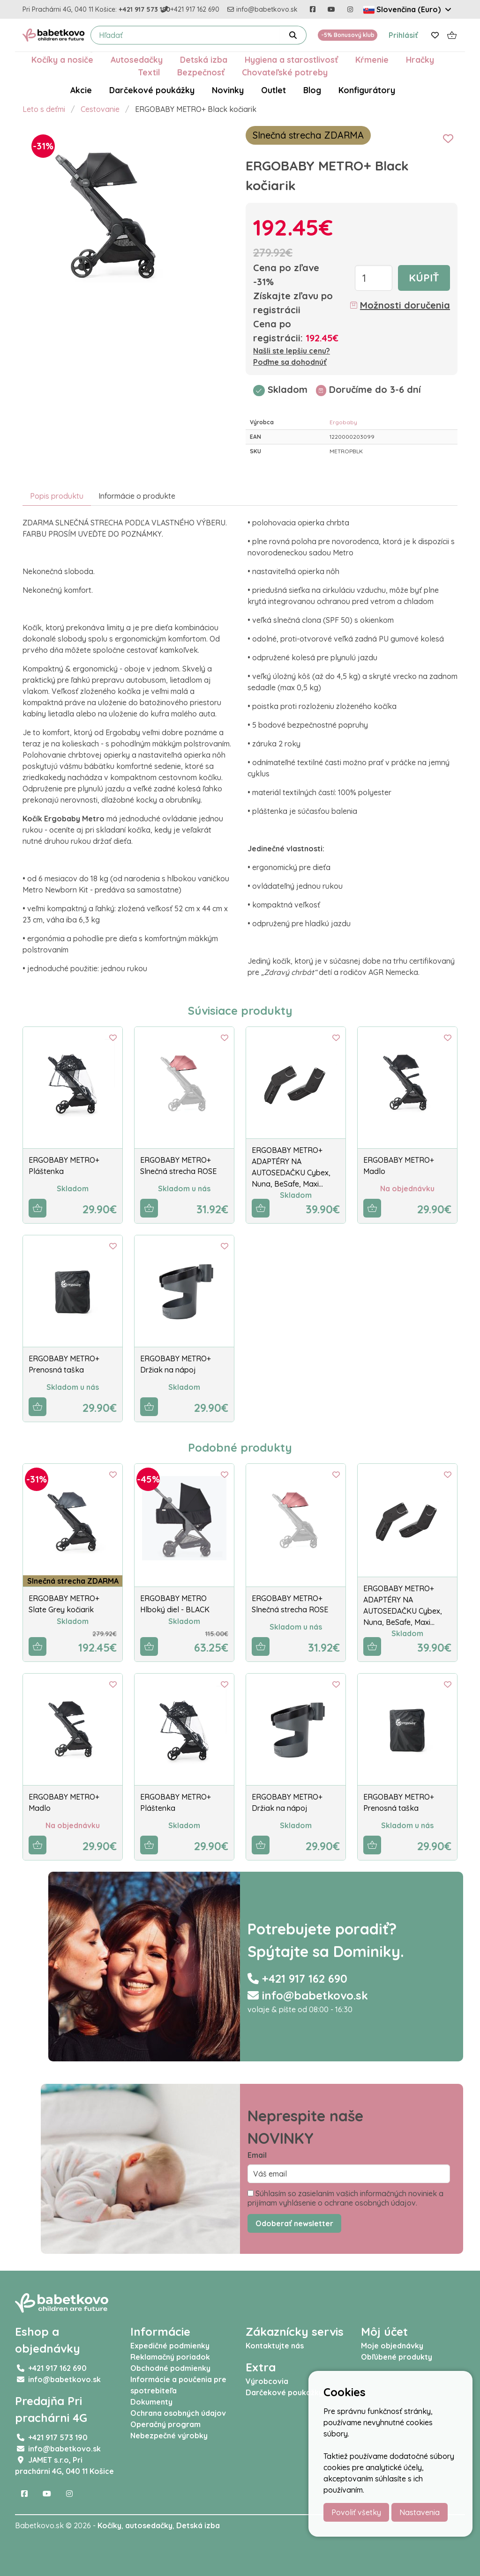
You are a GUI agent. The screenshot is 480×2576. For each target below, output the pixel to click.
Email (257, 2155)
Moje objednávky (392, 2345)
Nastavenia (419, 2512)
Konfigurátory (366, 90)
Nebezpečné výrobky (169, 2435)
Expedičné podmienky (170, 2345)
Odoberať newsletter (294, 2223)
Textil (149, 72)
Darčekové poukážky (152, 90)
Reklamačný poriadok (170, 2357)
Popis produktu (56, 496)
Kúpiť (424, 277)
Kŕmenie (372, 59)
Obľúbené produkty (396, 2357)
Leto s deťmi (43, 109)
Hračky (420, 59)
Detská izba (203, 59)
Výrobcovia (267, 2381)
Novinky (228, 90)
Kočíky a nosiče (62, 59)
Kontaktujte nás (275, 2345)
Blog (312, 90)
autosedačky (148, 2525)
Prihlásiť (403, 35)
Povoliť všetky (356, 2512)
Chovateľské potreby (285, 72)
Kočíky (109, 2525)
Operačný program (165, 2424)
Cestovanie (100, 109)
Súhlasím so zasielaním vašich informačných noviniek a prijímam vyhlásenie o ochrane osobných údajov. (345, 2198)
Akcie (81, 90)
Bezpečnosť (201, 72)
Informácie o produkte (136, 496)
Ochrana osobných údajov (178, 2413)
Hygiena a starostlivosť (291, 59)
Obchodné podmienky (170, 2368)
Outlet (273, 90)
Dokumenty (151, 2401)
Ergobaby (343, 422)
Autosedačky (137, 59)
